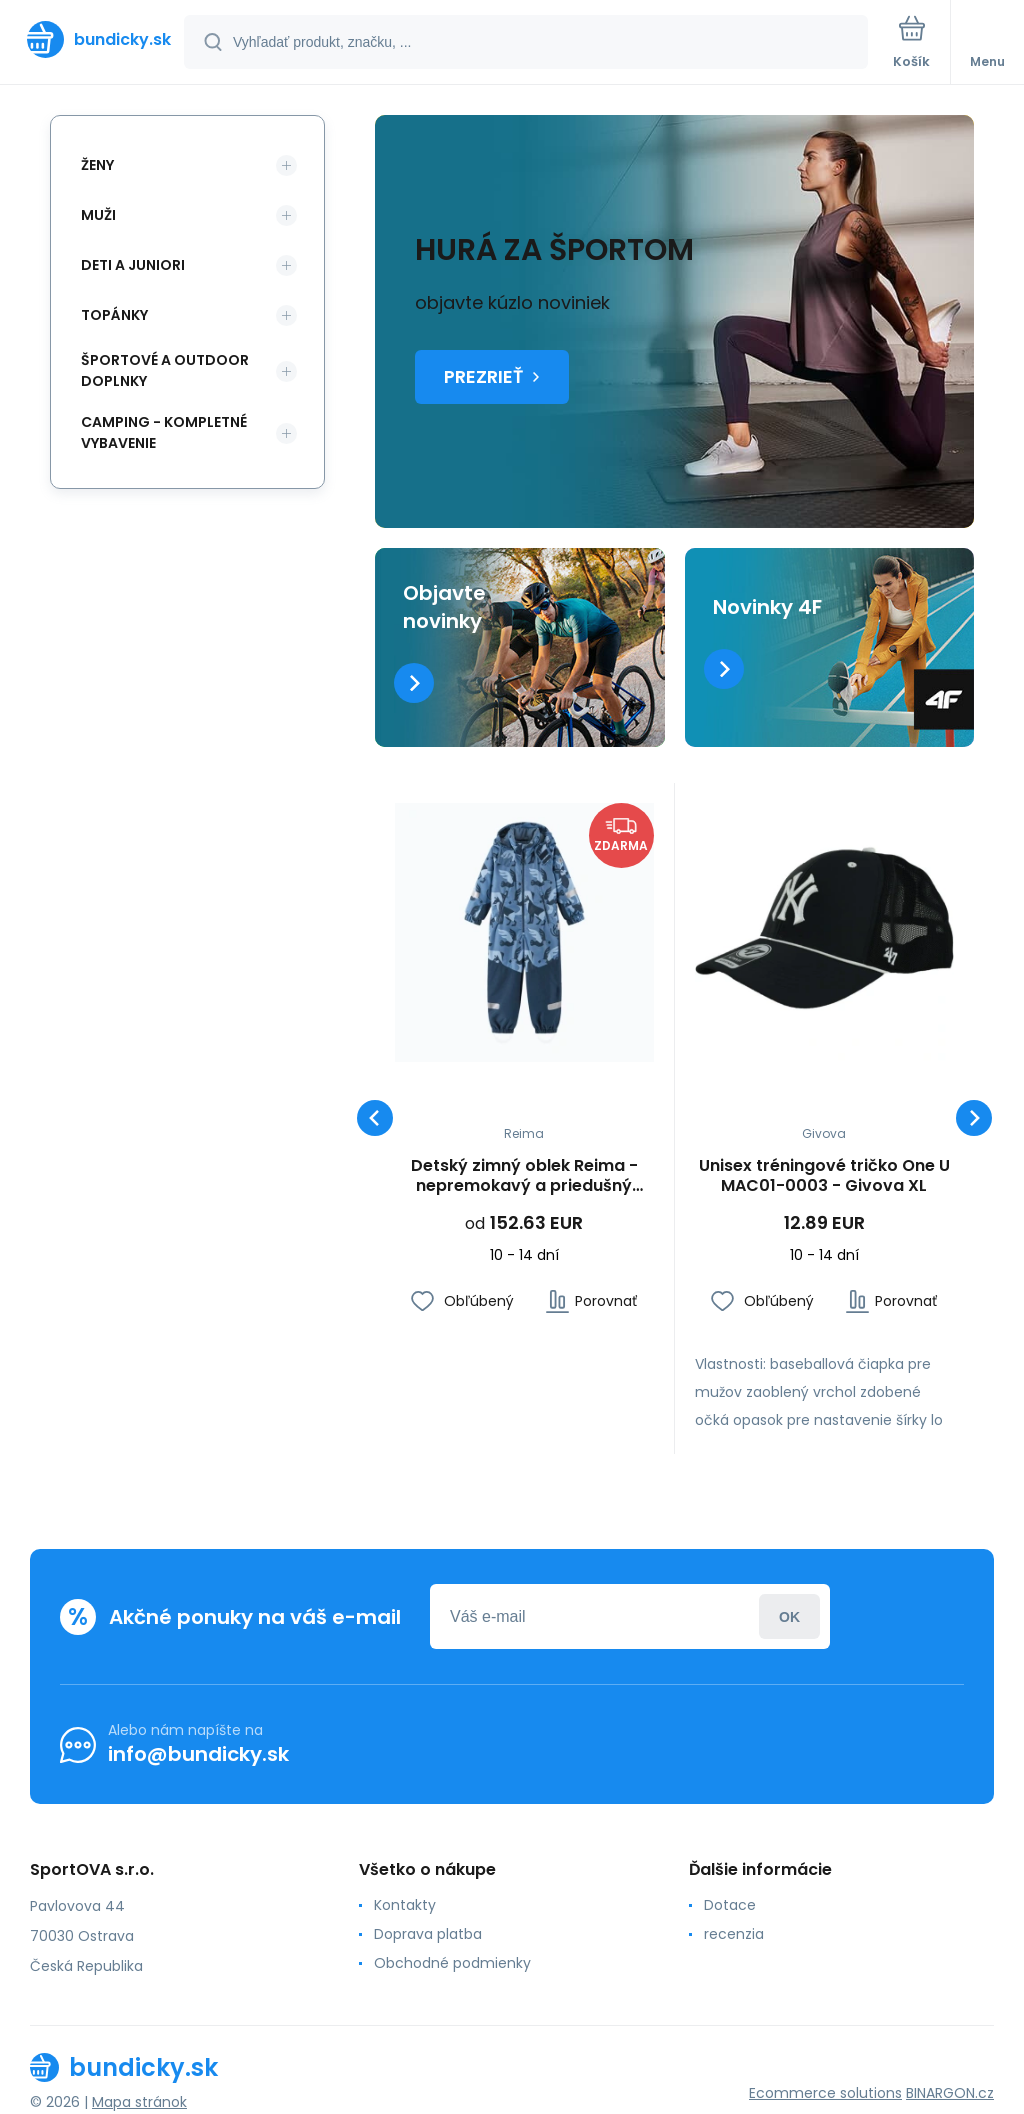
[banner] (93, 39)
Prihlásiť (789, 1616)
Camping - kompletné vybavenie (164, 432)
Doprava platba (428, 1934)
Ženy (97, 165)
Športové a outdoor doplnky (165, 370)
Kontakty (405, 1905)
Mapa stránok (139, 2102)
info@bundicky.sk (198, 1754)
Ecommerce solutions (825, 2093)
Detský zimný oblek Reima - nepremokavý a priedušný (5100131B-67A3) (524, 1175)
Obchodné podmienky (452, 1963)
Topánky (114, 315)
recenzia (734, 1934)
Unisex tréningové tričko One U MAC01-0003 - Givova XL (823, 1175)
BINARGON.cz (950, 2093)
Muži (98, 215)
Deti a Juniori (133, 265)
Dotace (730, 1905)
